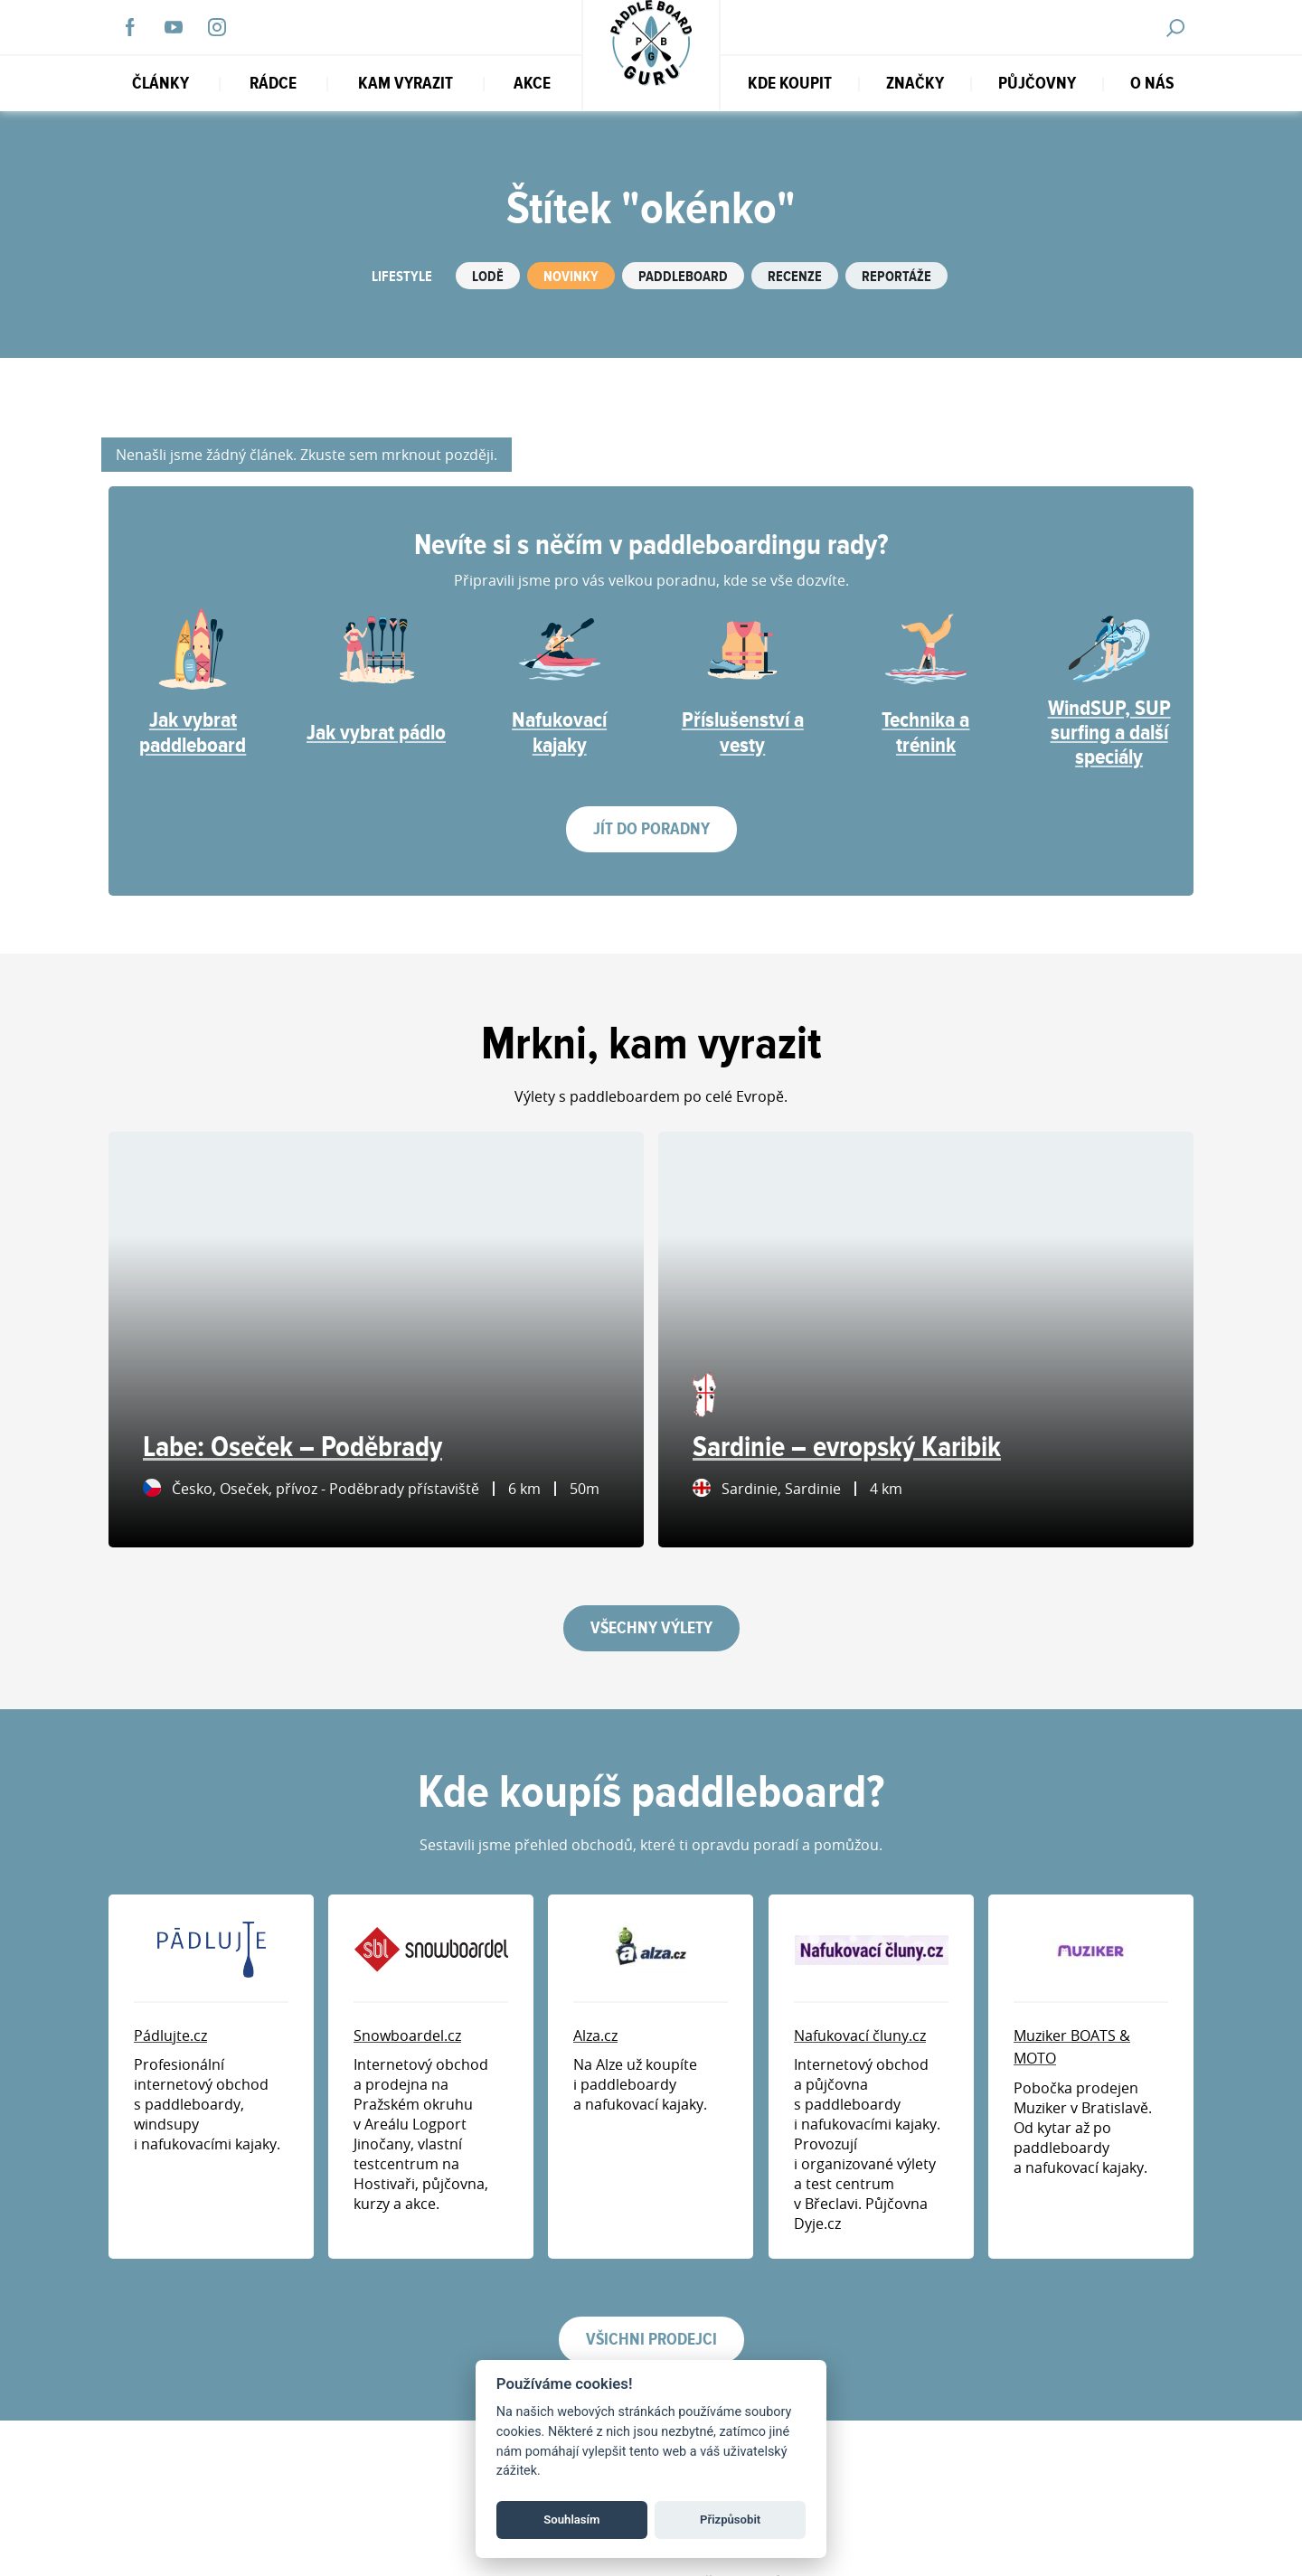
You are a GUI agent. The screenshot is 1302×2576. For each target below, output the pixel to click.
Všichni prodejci (651, 2339)
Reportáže (896, 277)
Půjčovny (1037, 83)
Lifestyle (402, 277)
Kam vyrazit (405, 83)
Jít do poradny (651, 829)
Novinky (571, 277)
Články (160, 83)
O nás (1152, 83)
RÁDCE (273, 83)
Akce (532, 83)
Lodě (488, 277)
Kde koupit (790, 83)
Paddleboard (683, 277)
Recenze (795, 277)
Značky (915, 83)
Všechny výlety (651, 1628)
